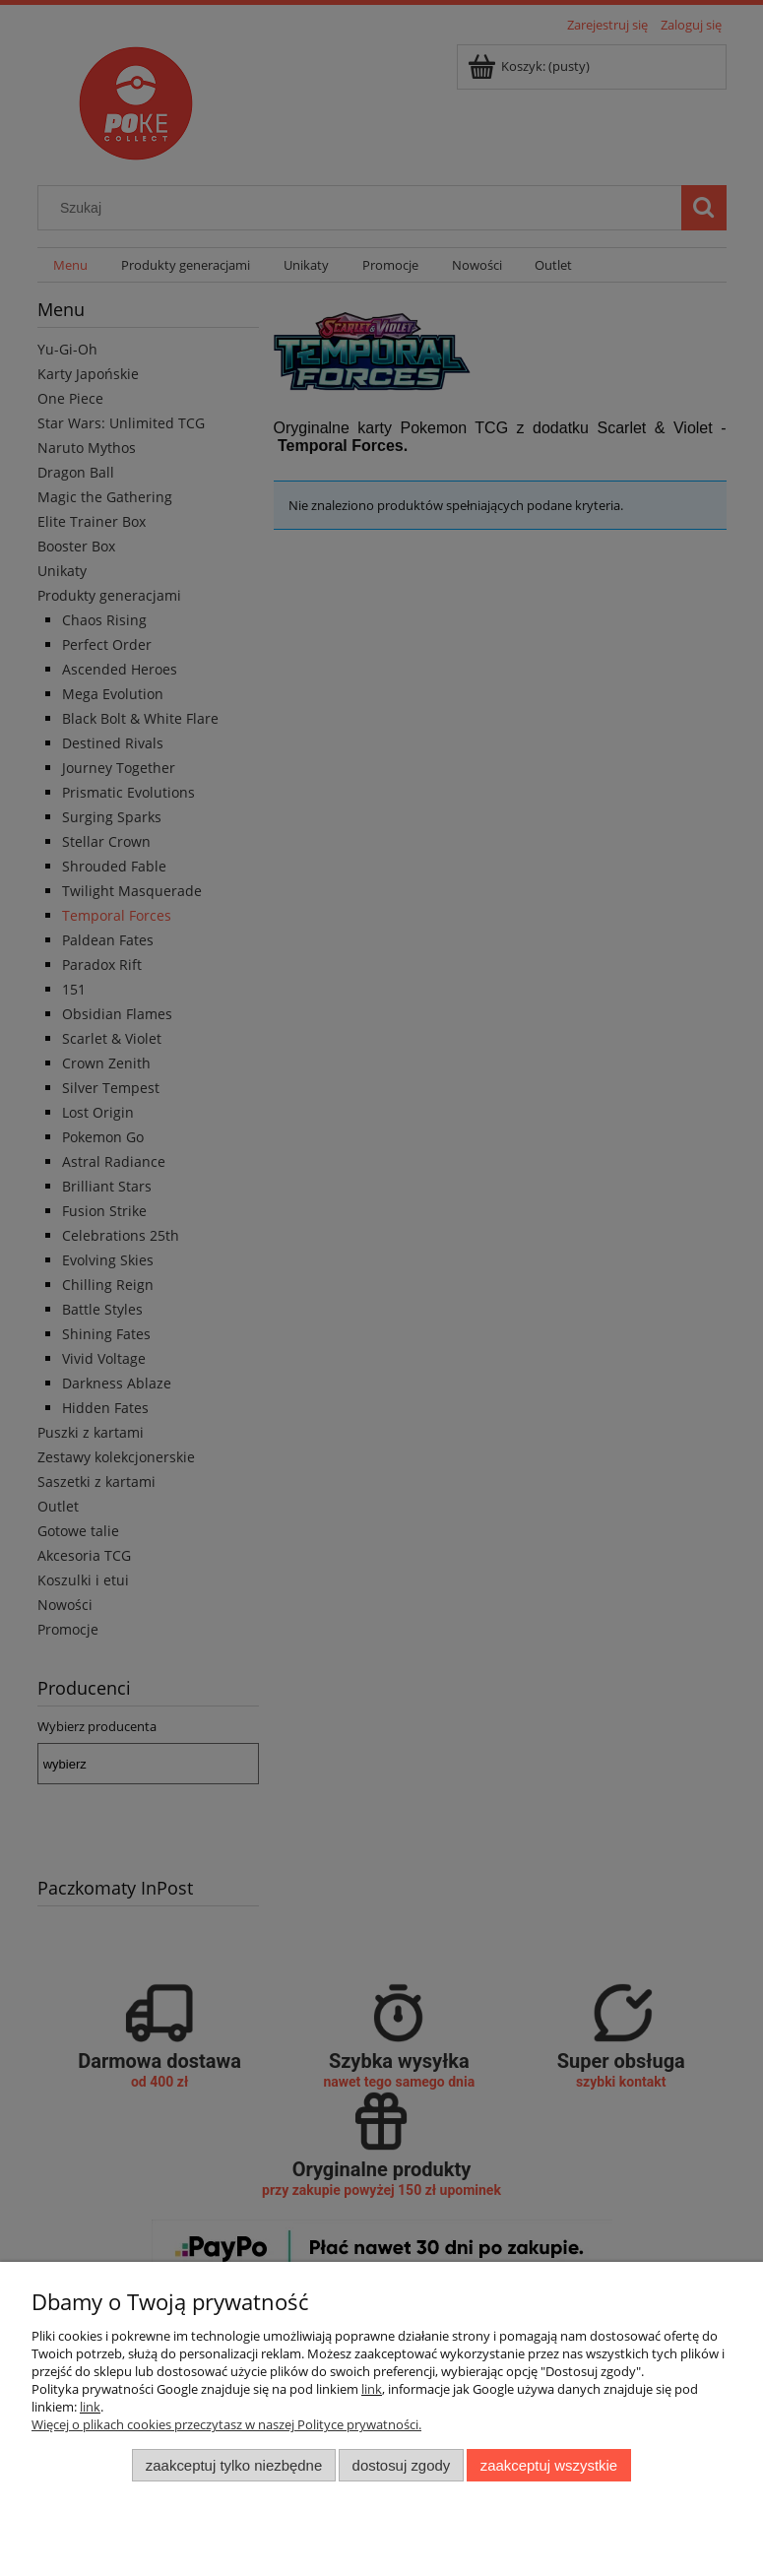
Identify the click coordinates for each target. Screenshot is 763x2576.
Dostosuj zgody (401, 2465)
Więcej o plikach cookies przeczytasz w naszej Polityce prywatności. (226, 2424)
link (371, 2389)
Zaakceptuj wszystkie (548, 2465)
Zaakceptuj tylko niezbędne (234, 2465)
